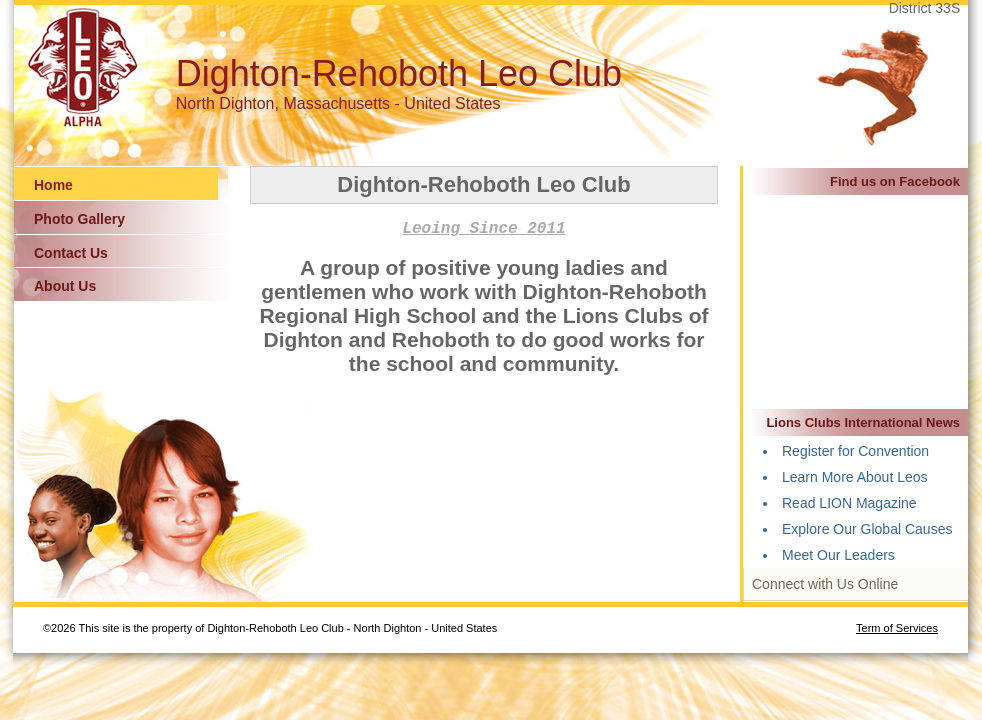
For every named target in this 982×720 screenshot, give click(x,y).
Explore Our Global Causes (867, 529)
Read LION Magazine (849, 503)
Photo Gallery (79, 219)
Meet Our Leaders (838, 555)
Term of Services (897, 628)
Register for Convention (855, 451)
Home (53, 185)
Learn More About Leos (855, 477)
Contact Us (71, 253)
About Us (65, 286)
